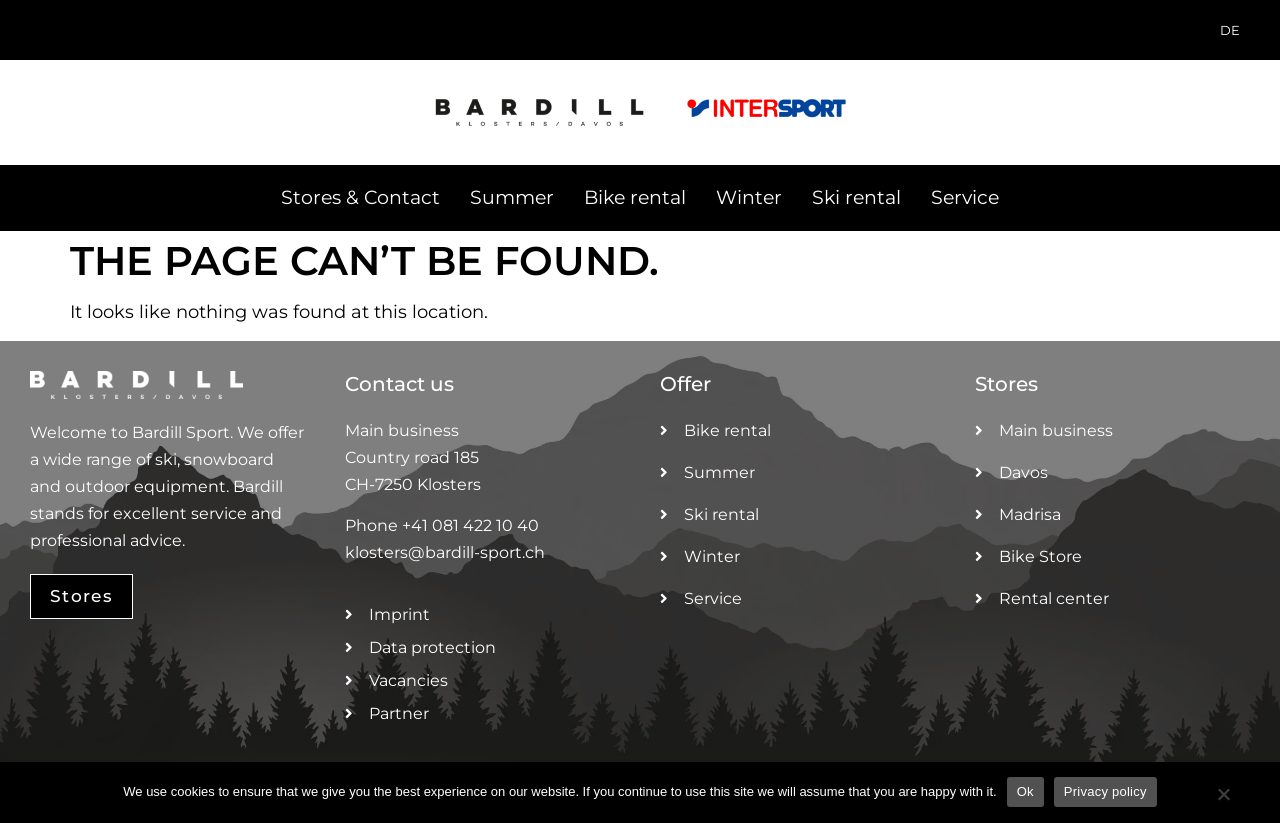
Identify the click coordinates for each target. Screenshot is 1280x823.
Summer (512, 197)
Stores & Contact (360, 197)
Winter (749, 197)
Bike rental (635, 197)
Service (965, 197)
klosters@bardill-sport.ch (445, 552)
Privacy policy (1105, 791)
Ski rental (856, 197)
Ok (1025, 791)
